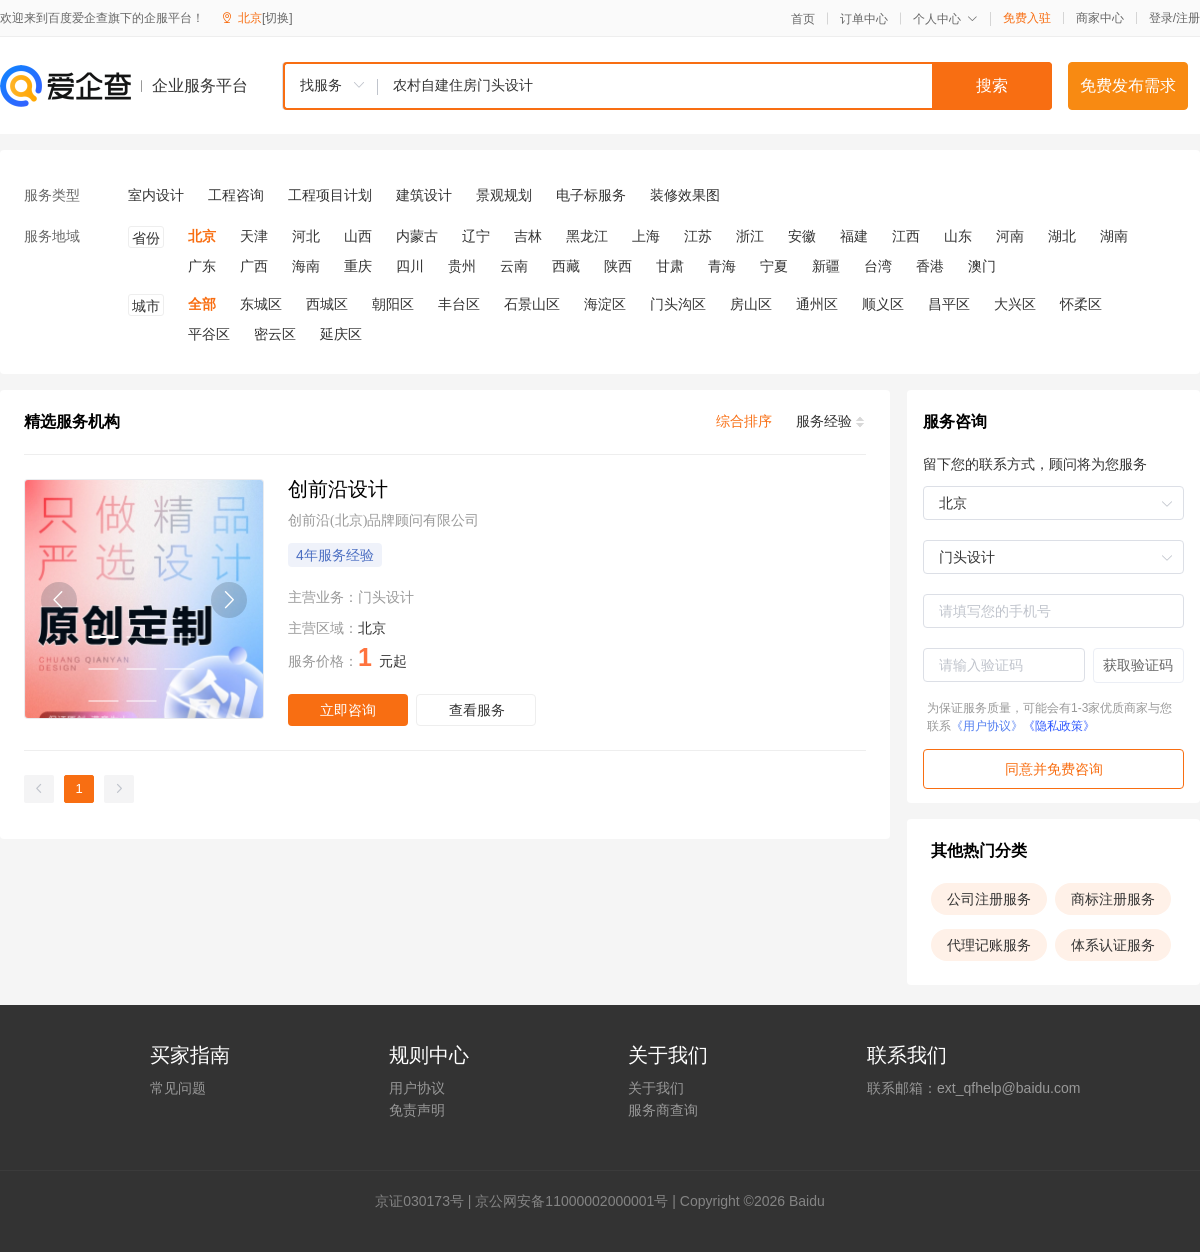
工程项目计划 (330, 195)
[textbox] (715, 86)
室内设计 (156, 195)
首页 (803, 19)
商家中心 (1100, 18)
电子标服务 (591, 195)
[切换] (277, 18)
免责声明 (417, 1110)
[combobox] (667, 86)
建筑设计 (424, 195)
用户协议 (417, 1088)
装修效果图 (685, 195)
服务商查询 (663, 1110)
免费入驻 (1027, 18)
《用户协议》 (987, 726)
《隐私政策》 (1059, 726)
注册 (1188, 18)
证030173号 (426, 1201)
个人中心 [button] (945, 19)
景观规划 (504, 195)
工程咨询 (236, 195)
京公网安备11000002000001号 (571, 1201)
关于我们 (656, 1088)
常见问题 (178, 1088)
